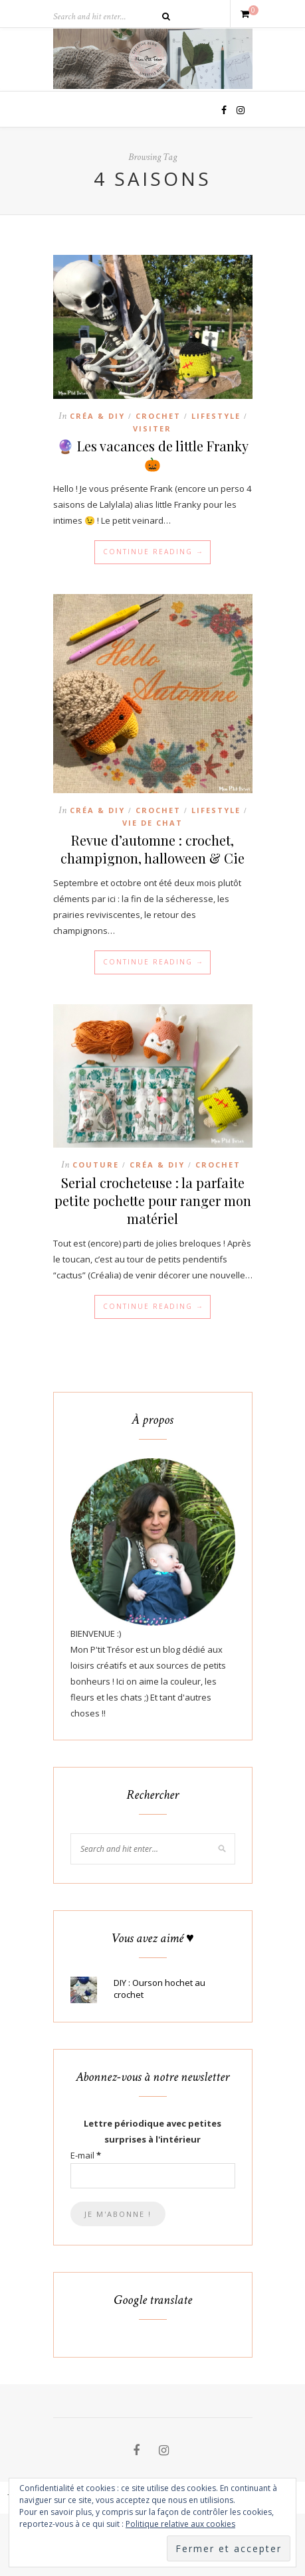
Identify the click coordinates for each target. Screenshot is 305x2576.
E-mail (85, 2155)
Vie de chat (152, 823)
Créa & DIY (97, 416)
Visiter (152, 428)
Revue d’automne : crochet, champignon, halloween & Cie (152, 849)
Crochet (158, 416)
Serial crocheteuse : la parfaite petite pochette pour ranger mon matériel (152, 1200)
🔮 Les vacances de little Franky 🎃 (153, 455)
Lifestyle (216, 416)
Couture (95, 1165)
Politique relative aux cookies (180, 2524)
